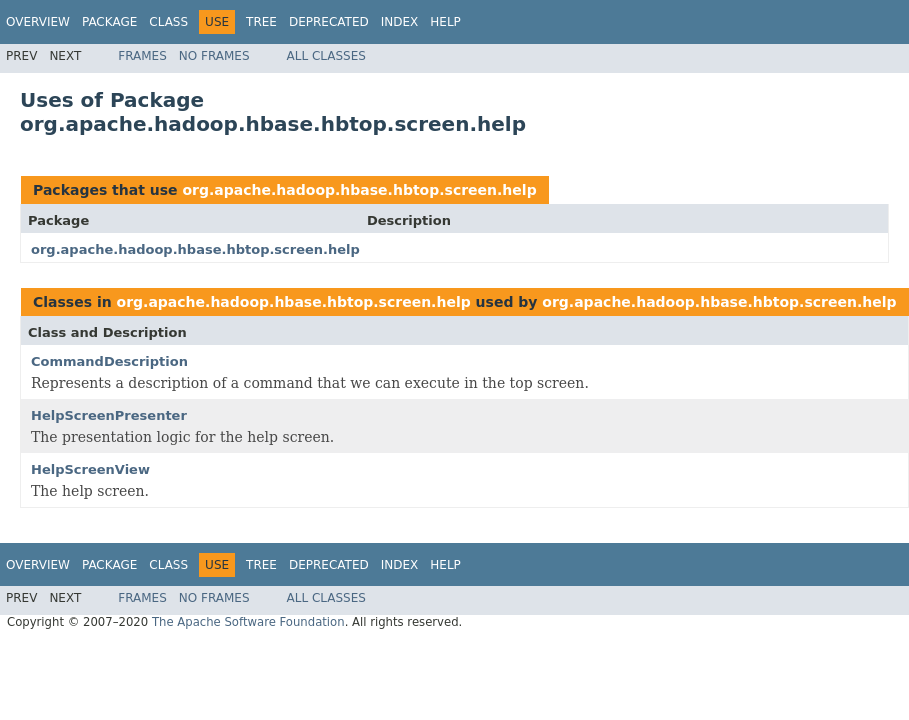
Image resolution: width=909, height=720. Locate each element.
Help (445, 22)
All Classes (326, 56)
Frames (142, 56)
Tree (261, 22)
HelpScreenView (90, 469)
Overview (38, 22)
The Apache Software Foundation (248, 622)
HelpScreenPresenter (109, 415)
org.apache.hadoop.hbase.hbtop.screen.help (359, 190)
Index (400, 22)
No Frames (214, 56)
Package (109, 22)
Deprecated (329, 22)
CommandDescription (109, 361)
